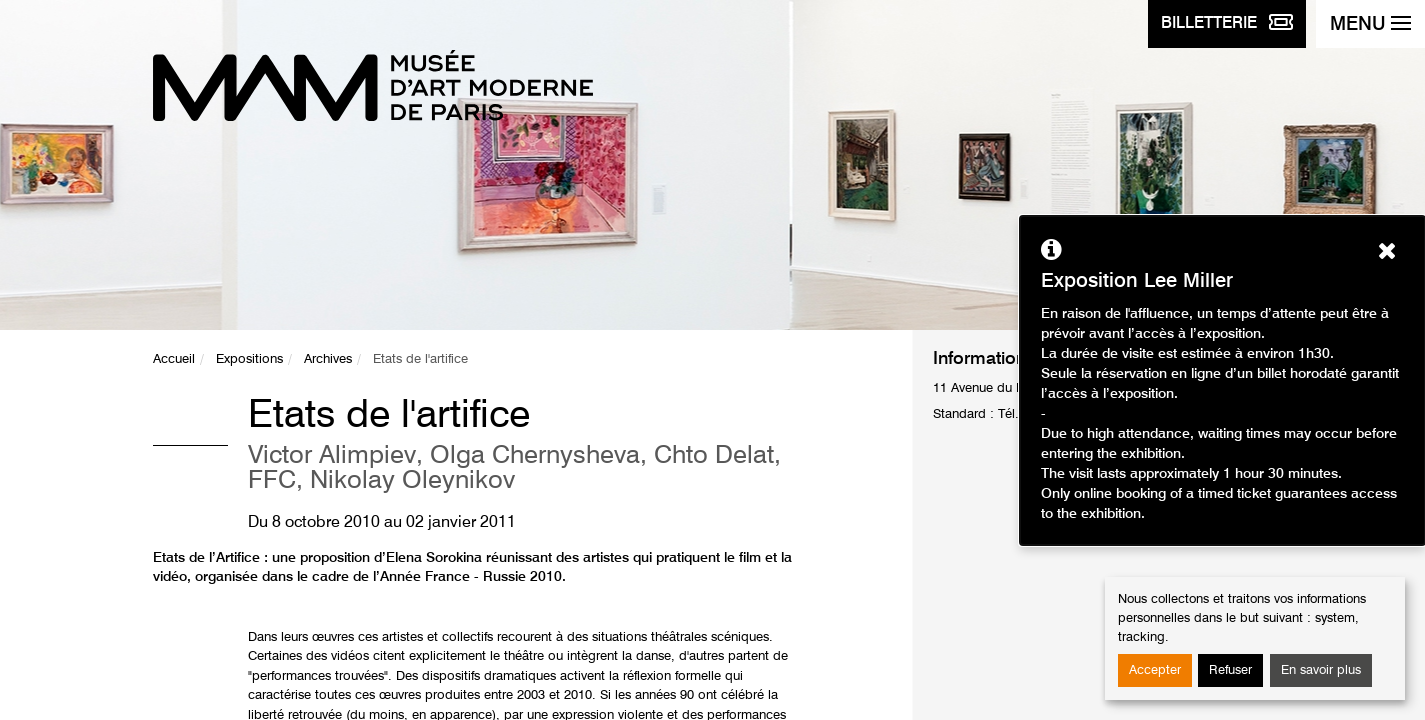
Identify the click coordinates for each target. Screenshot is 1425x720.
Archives (328, 359)
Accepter (1155, 670)
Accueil (174, 359)
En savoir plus (1321, 670)
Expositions (249, 359)
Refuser (1230, 670)
